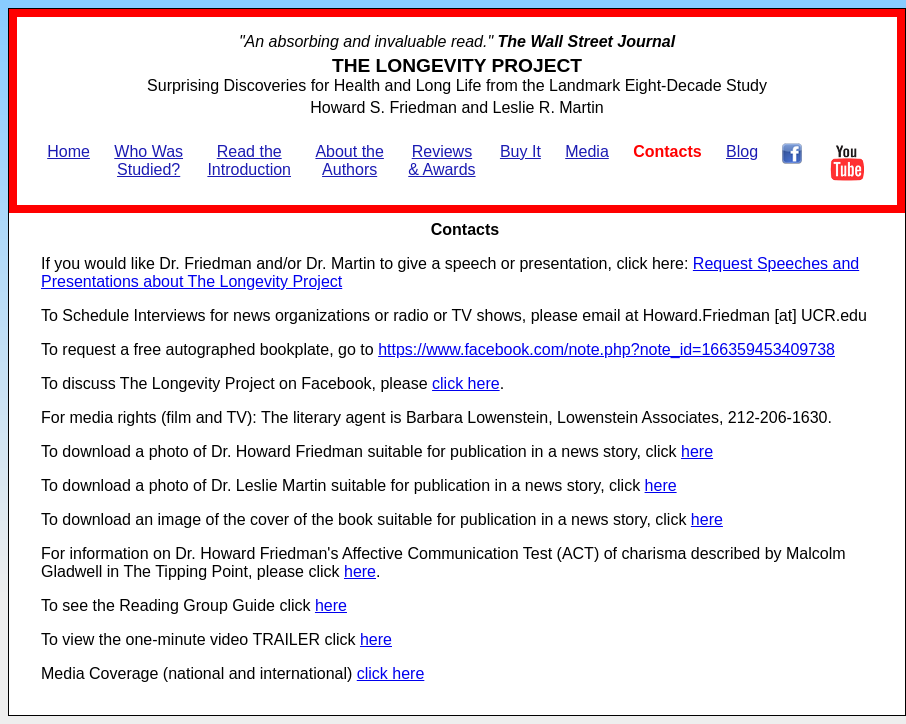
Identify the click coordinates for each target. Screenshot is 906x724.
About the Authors (349, 160)
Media (587, 151)
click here (466, 383)
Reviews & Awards (441, 160)
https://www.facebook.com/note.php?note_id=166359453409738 (606, 349)
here (697, 451)
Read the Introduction (249, 160)
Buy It (520, 151)
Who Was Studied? (148, 160)
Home (68, 151)
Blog (742, 151)
